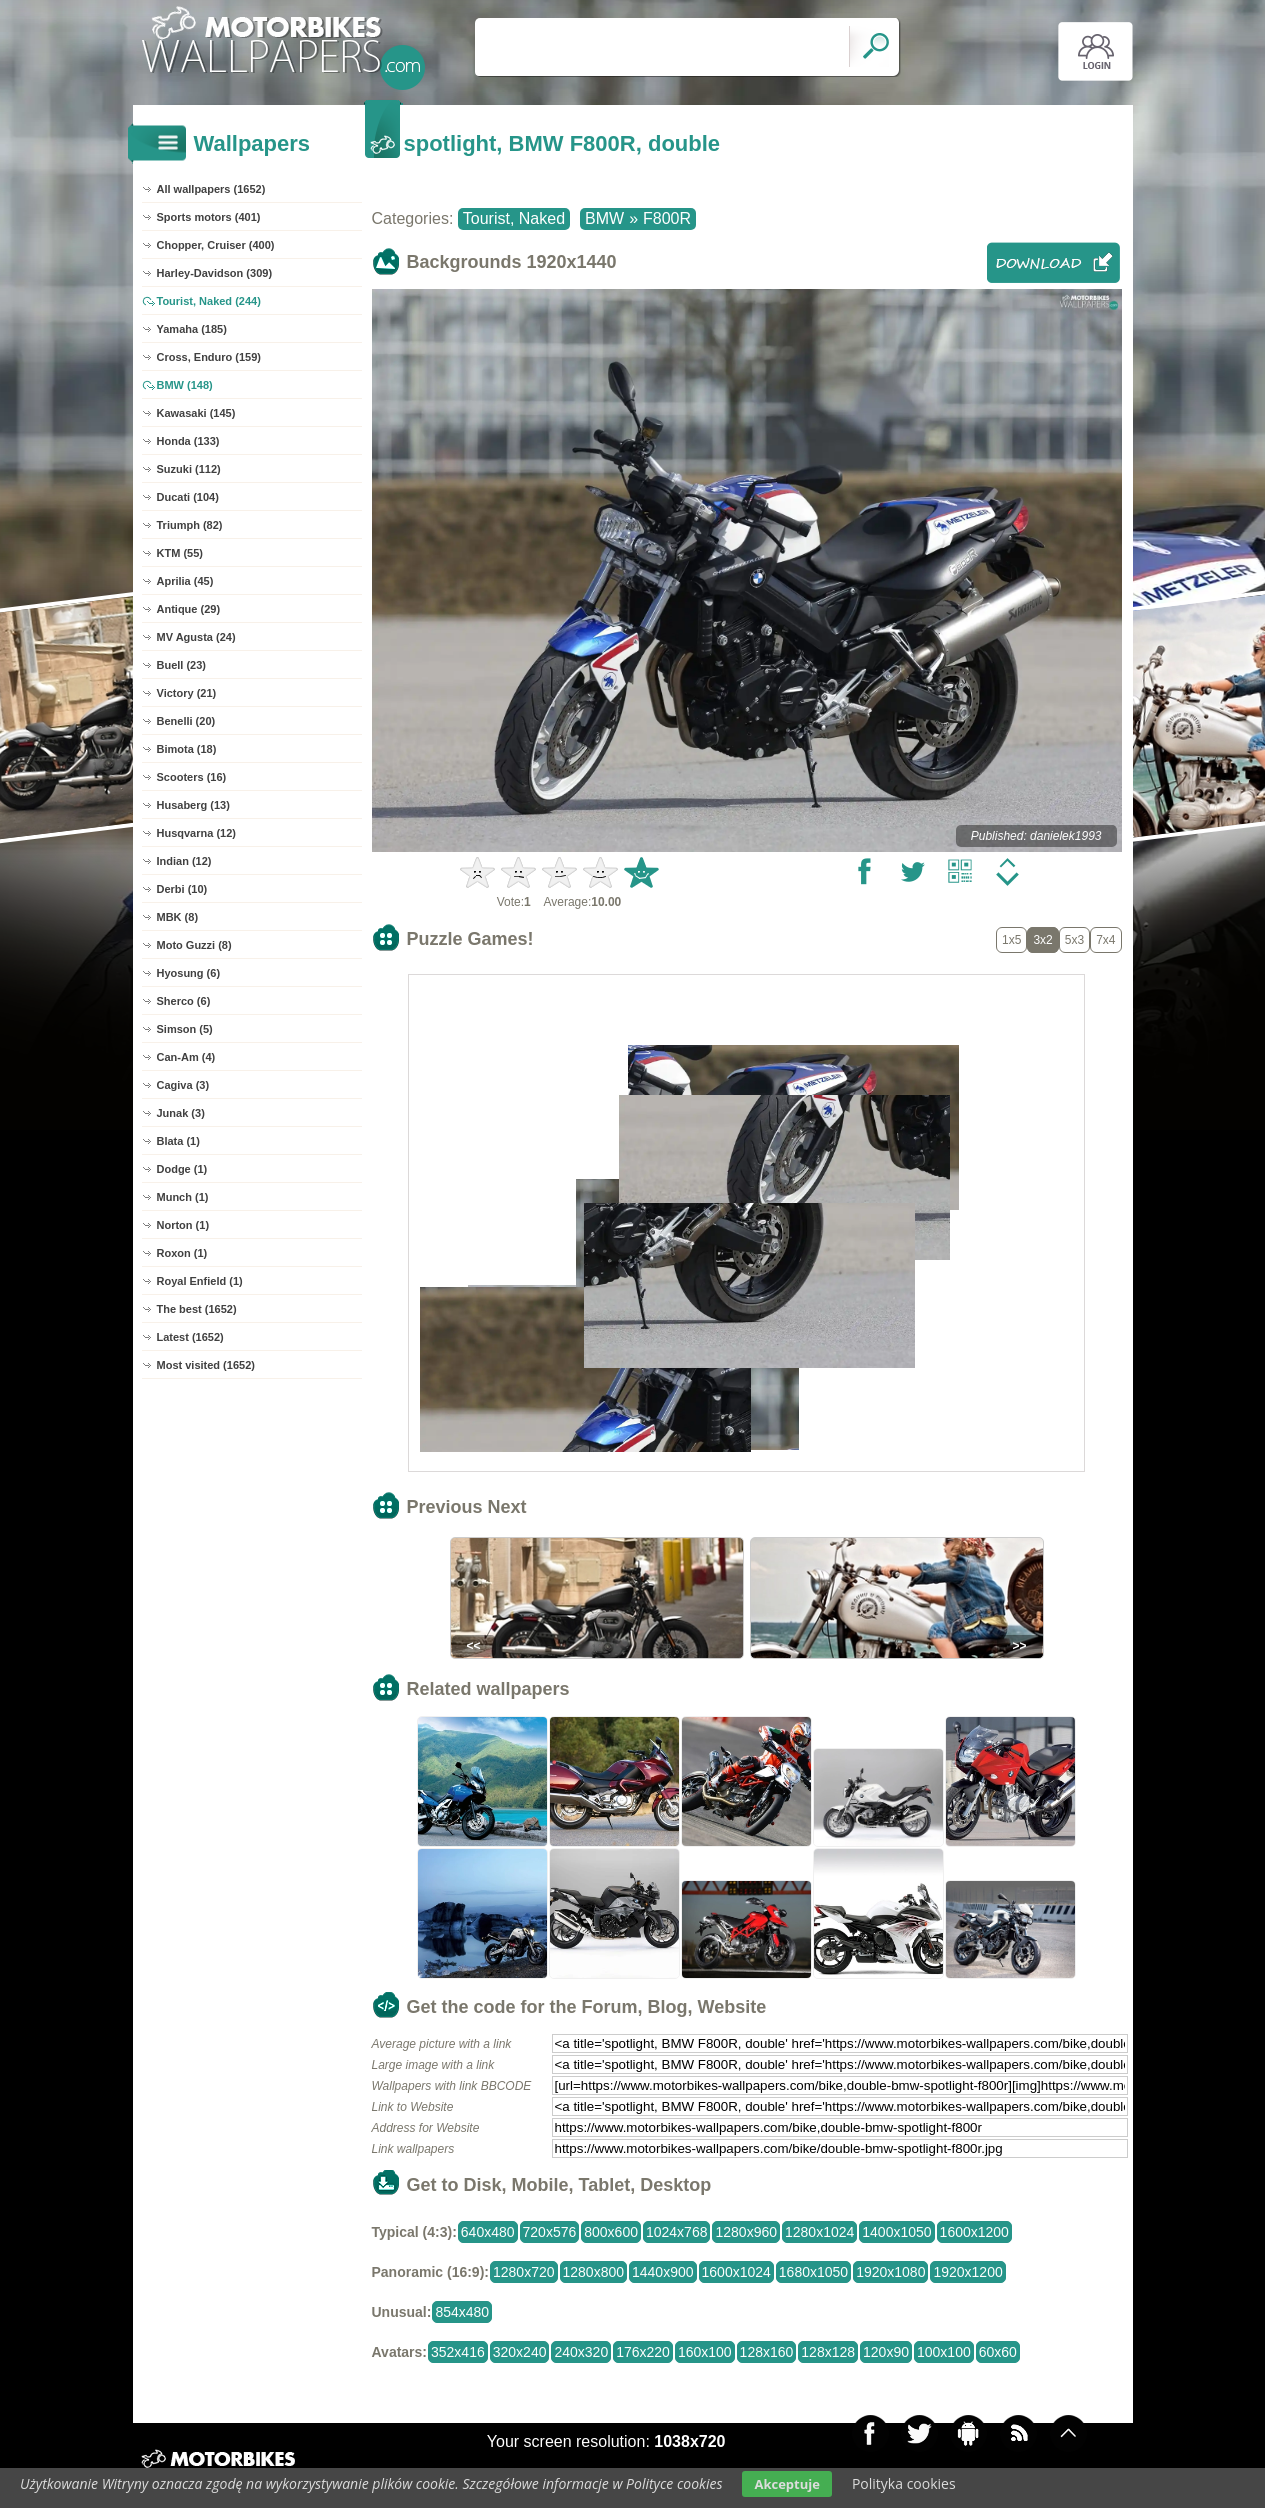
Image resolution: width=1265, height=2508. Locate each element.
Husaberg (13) (193, 805)
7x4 (1105, 940)
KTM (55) (180, 553)
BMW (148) (185, 385)
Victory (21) (187, 693)
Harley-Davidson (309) (215, 273)
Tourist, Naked (514, 218)
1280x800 (594, 2272)
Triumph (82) (190, 525)
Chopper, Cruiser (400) (216, 245)
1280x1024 (819, 2232)
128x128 (828, 2352)
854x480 (462, 2312)
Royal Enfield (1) (200, 1281)
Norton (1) (183, 1225)
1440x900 (663, 2272)
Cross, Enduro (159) (209, 357)
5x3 (1074, 940)
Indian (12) (184, 861)
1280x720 (524, 2272)
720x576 (550, 2232)
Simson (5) (185, 1029)
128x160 (767, 2352)
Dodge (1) (182, 1169)
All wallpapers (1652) (211, 189)
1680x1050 (813, 2272)
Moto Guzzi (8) (194, 945)
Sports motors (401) (209, 217)
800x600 (611, 2232)
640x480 (488, 2232)
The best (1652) (197, 1309)
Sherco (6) (184, 1001)
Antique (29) (189, 609)
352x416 (458, 2352)
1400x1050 (896, 2232)
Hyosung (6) (189, 973)
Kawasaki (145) (196, 413)
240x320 (581, 2352)
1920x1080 (890, 2272)
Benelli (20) (186, 721)
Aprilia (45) (185, 581)
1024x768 (677, 2232)
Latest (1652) (190, 1337)
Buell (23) (182, 665)
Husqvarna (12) (196, 833)
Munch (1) (183, 1197)
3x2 (1042, 940)
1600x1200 (974, 2232)
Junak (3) (181, 1113)
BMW (604, 218)
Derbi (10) (182, 889)
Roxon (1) (182, 1253)
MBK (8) (178, 917)
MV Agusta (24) (196, 637)
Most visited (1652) (206, 1365)
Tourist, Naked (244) (209, 301)
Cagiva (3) (183, 1085)
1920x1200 (967, 2272)
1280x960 (746, 2232)
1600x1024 (736, 2272)
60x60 (998, 2352)
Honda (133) (188, 441)
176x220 (643, 2352)
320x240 (520, 2352)
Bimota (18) (187, 749)
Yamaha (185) (192, 329)
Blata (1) (178, 1141)
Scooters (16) (192, 777)
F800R (667, 218)
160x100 (705, 2352)
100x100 (944, 2352)
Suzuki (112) (189, 469)
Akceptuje (786, 2484)
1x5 (1011, 940)
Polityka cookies (904, 2483)
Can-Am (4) (186, 1057)
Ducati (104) (188, 497)
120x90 (886, 2352)
